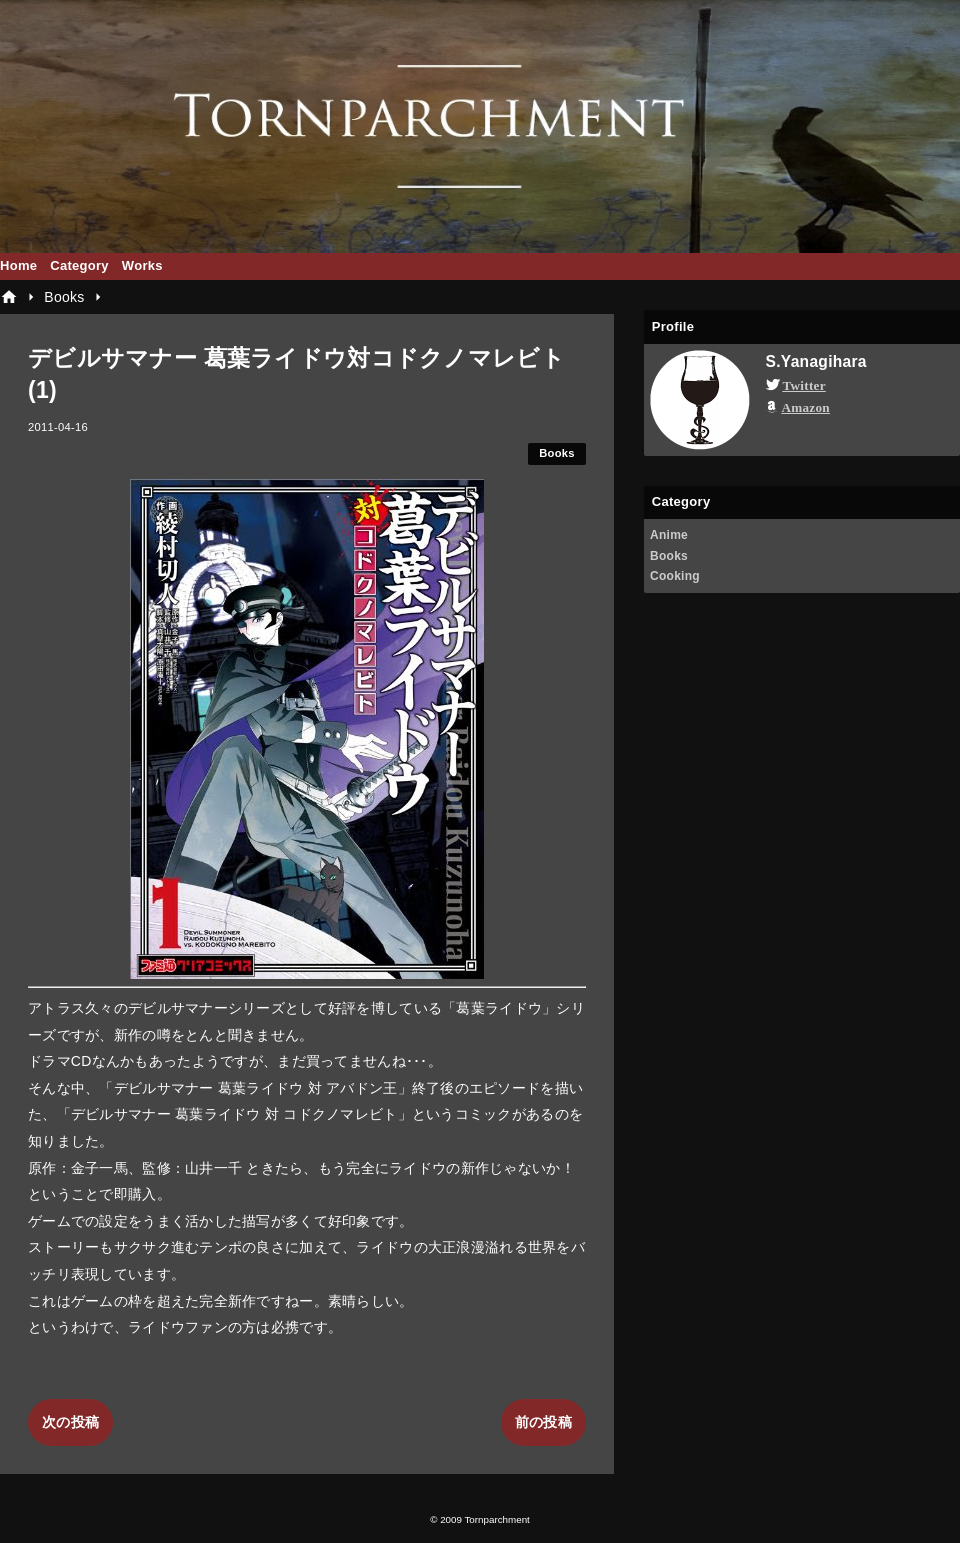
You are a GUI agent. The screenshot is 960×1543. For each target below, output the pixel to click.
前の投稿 (543, 1422)
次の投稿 (70, 1422)
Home (18, 265)
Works (142, 265)
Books (557, 453)
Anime (669, 535)
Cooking (675, 576)
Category (79, 265)
